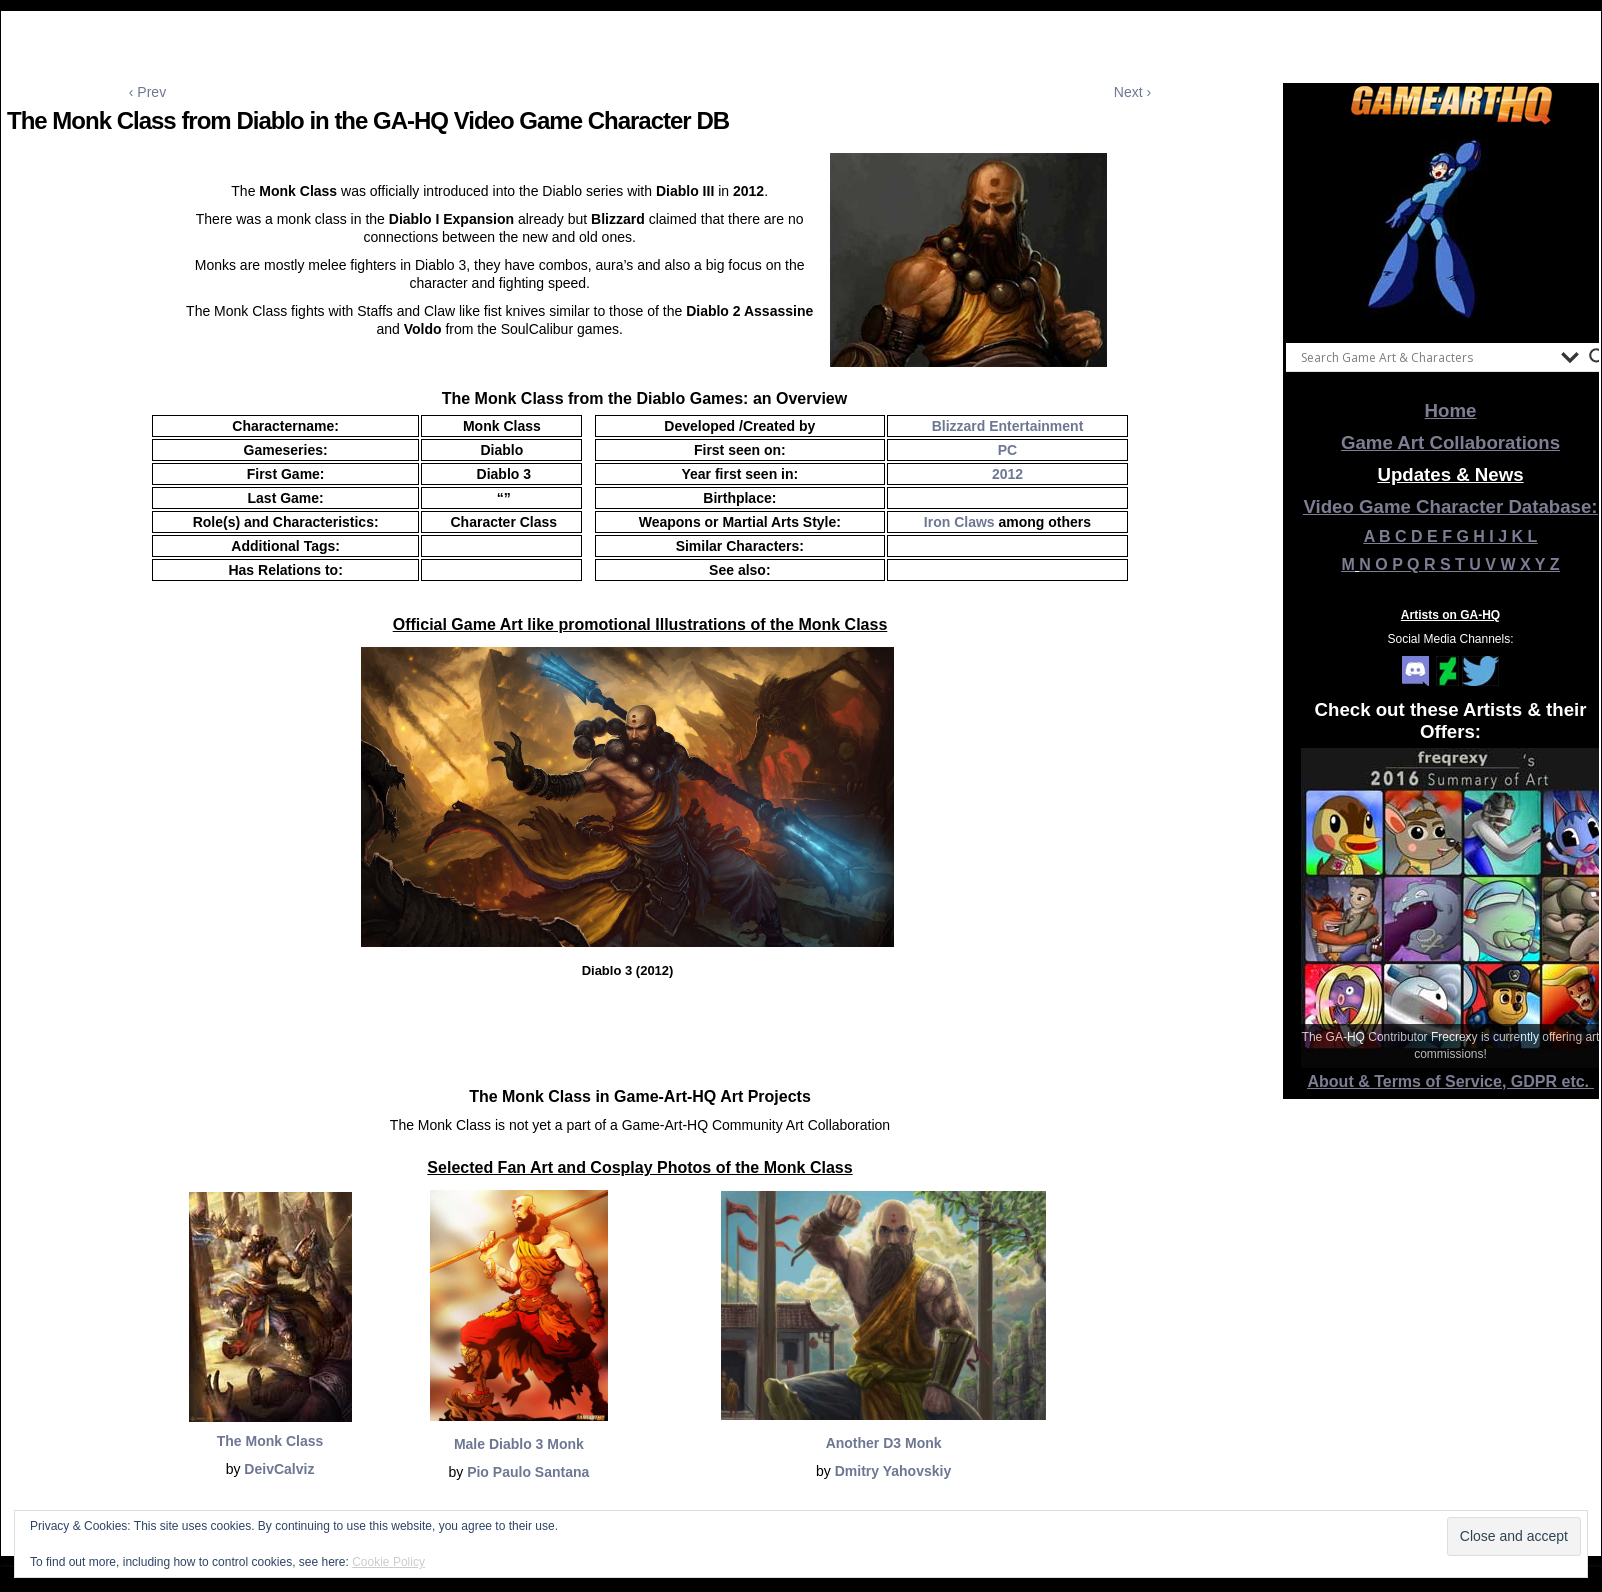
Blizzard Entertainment (1008, 426)
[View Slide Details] (1451, 229)
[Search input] (1426, 357)
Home (1451, 410)
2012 (1007, 474)
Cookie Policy (388, 1562)
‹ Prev (147, 92)
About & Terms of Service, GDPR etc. (1451, 1081)
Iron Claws (959, 522)
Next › (1132, 92)
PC (1007, 450)
